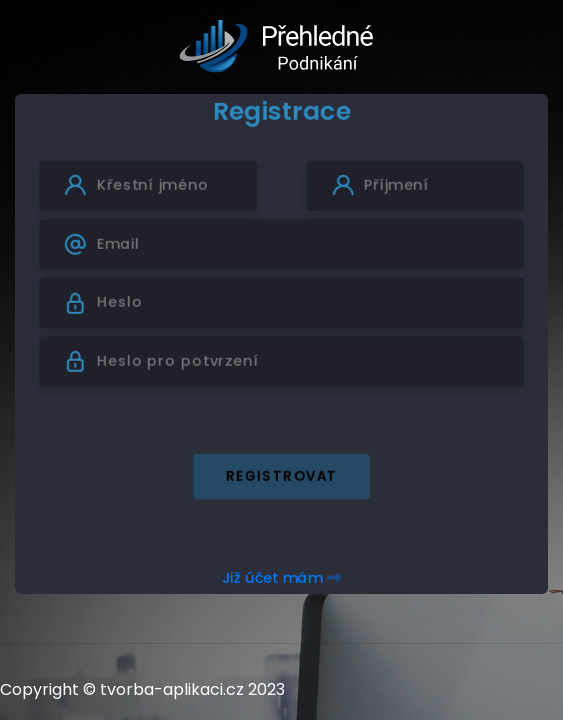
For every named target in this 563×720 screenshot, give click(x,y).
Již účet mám (281, 577)
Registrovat (282, 476)
